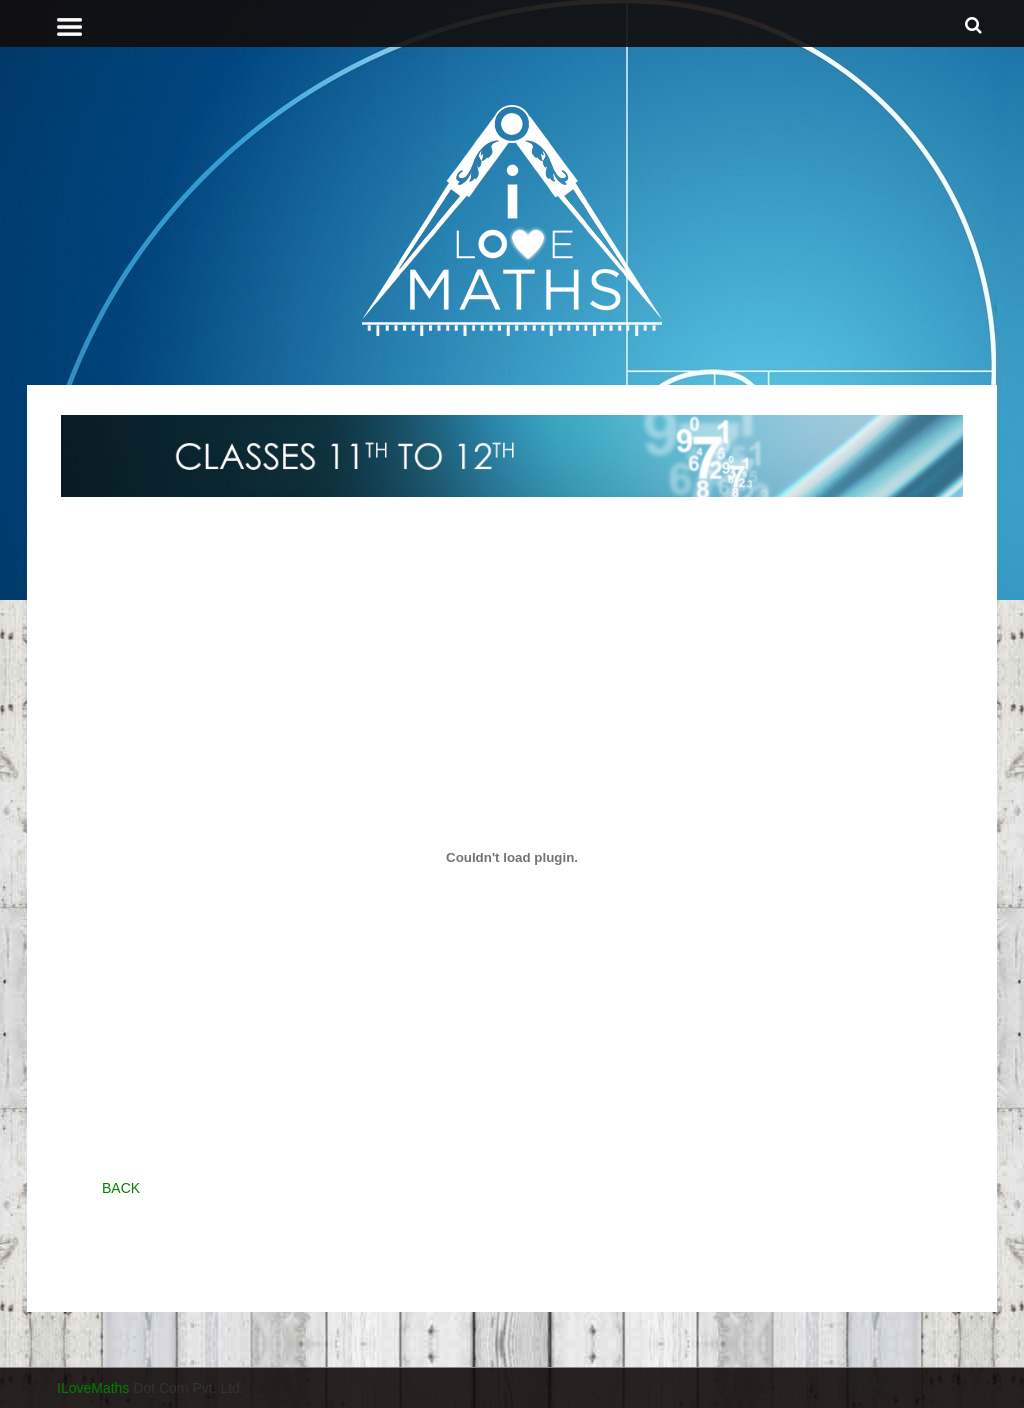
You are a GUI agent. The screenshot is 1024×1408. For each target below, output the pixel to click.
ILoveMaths (93, 1388)
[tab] (473, 27)
